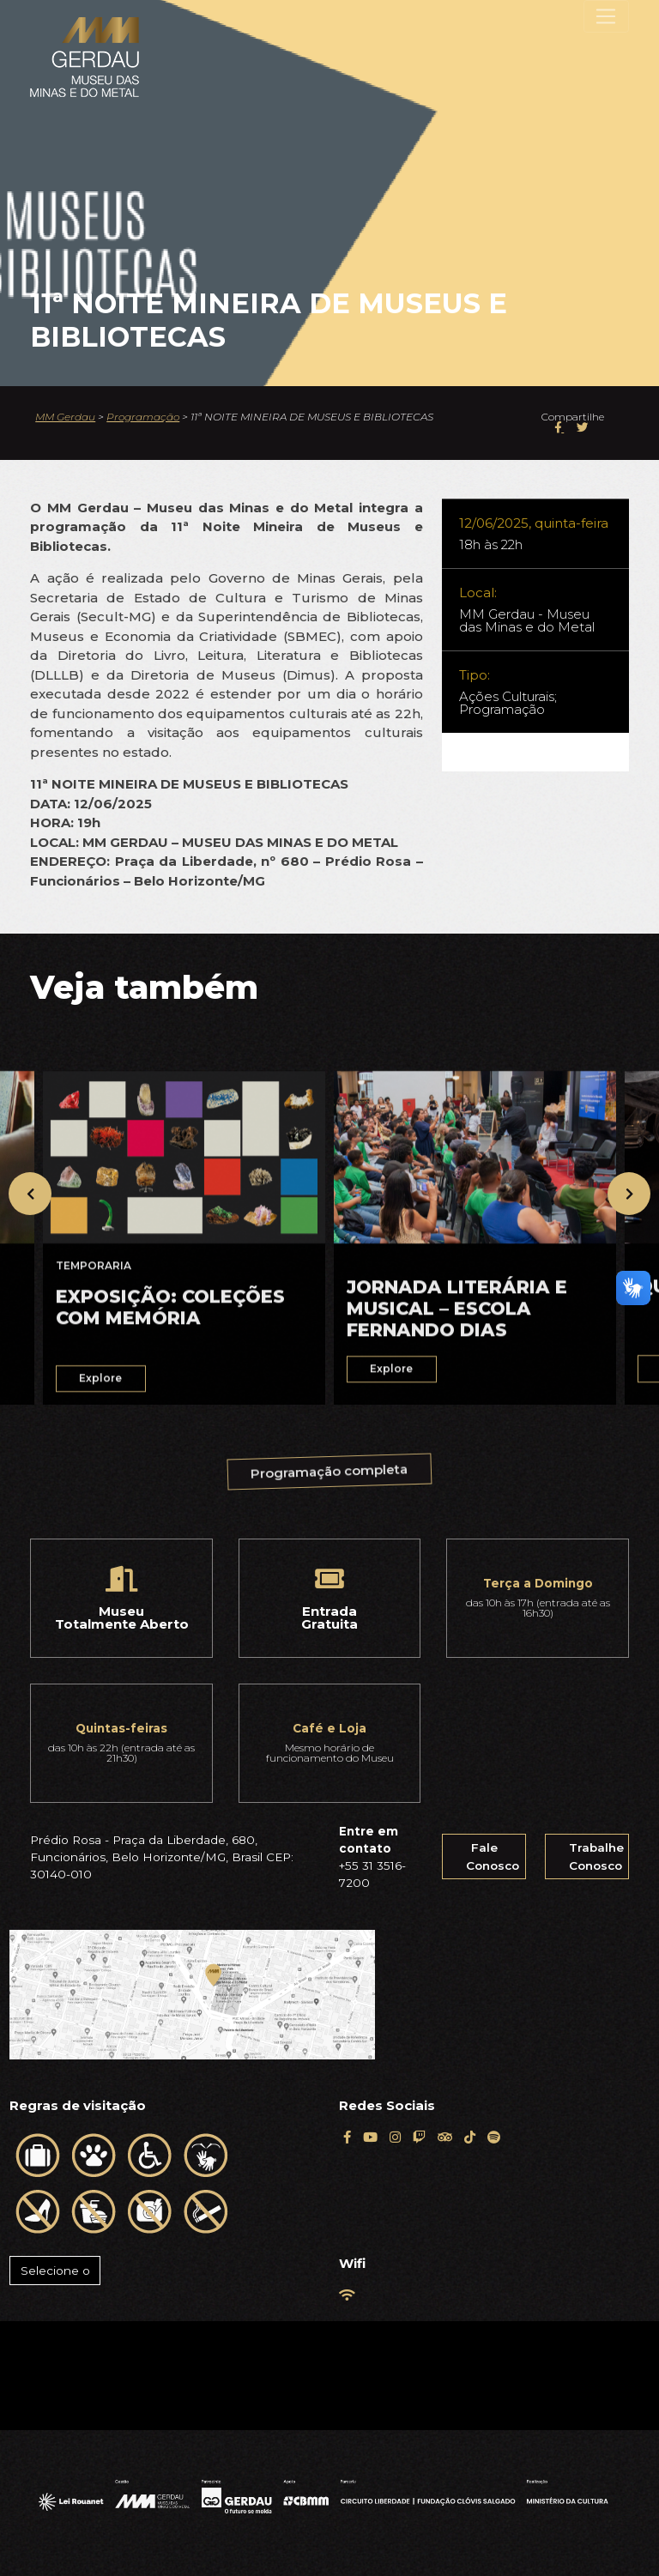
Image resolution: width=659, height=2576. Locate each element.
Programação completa (329, 1473)
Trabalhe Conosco (596, 1856)
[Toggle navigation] (606, 16)
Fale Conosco (492, 1856)
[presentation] (30, 1193)
